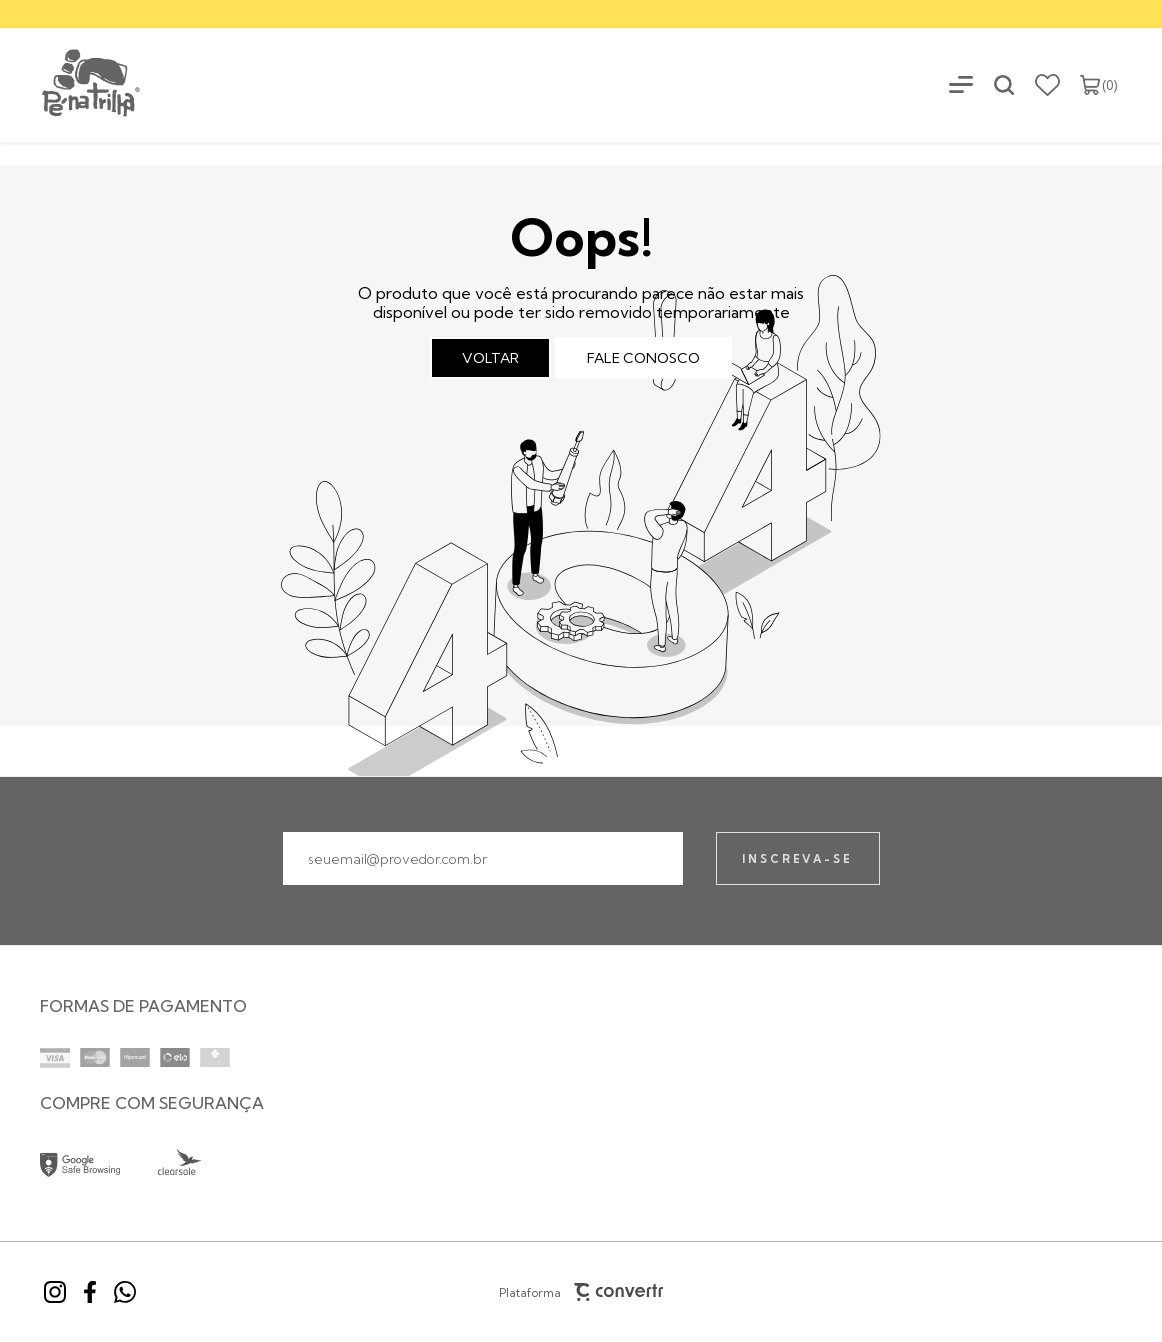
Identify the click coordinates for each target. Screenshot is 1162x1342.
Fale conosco (643, 358)
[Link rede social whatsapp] (125, 1292)
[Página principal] (71, 84)
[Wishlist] (1047, 85)
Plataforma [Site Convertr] (581, 1292)
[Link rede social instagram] (55, 1292)
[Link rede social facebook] (90, 1292)
